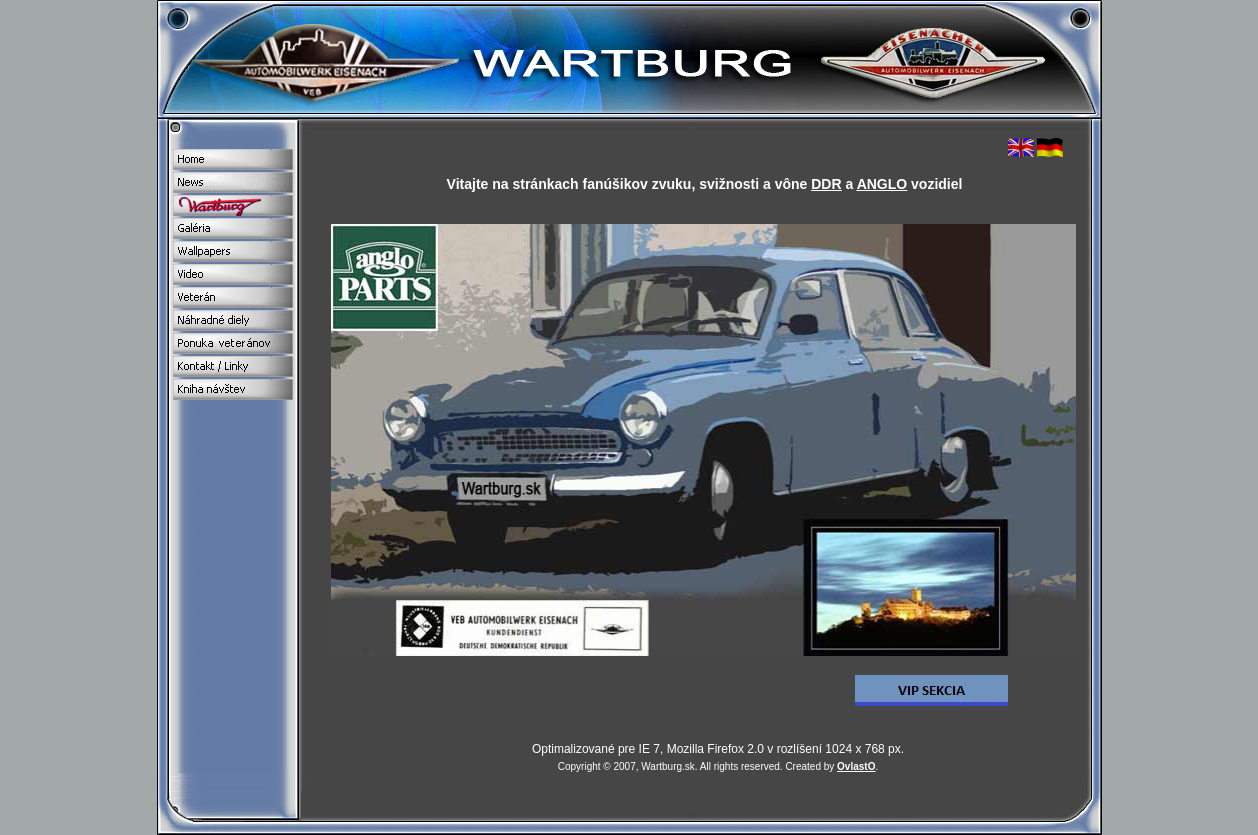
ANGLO (882, 184)
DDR (826, 184)
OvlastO (856, 766)
